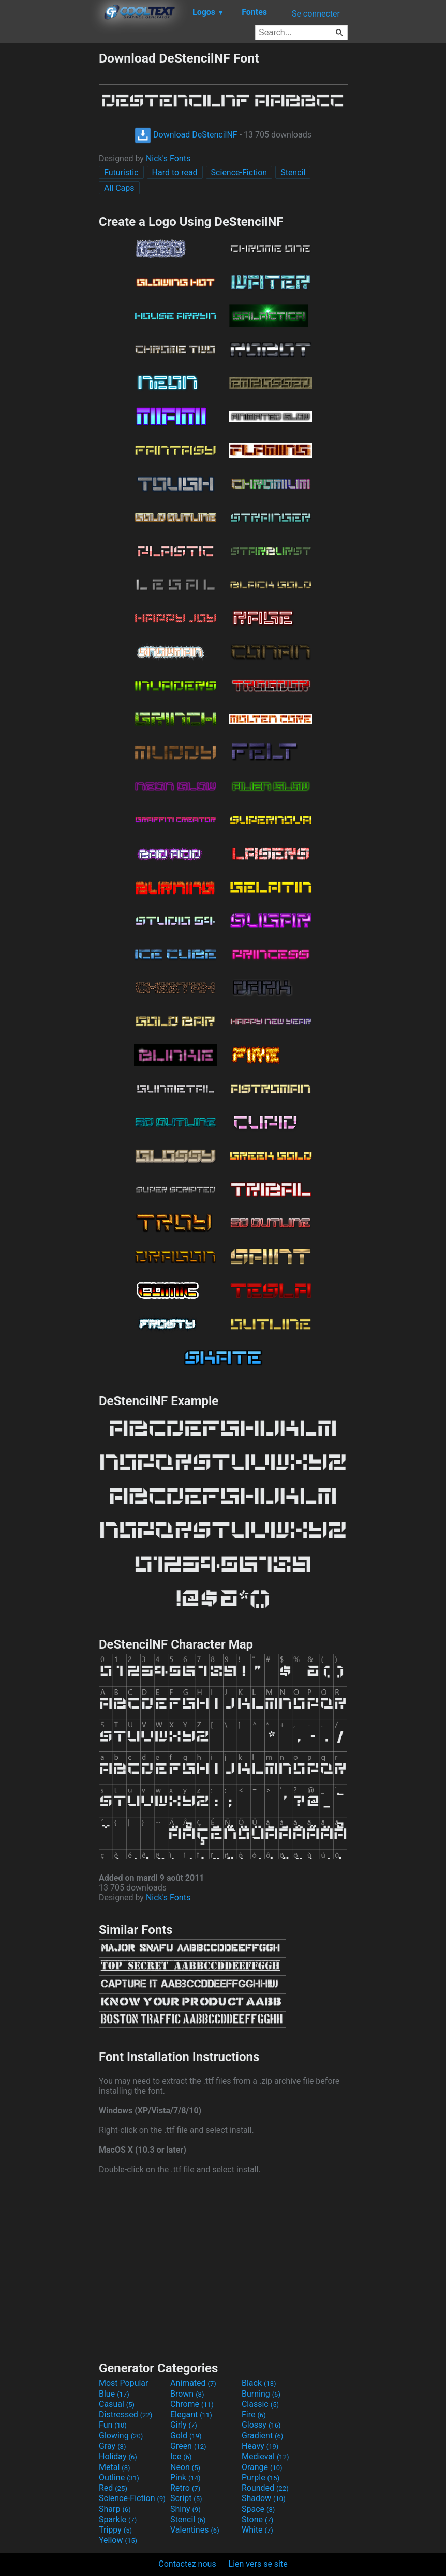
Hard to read (175, 172)
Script (186, 2498)
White (257, 2530)
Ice (180, 2456)
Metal (114, 2467)
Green (188, 2446)
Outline (119, 2477)
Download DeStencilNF (186, 135)
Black (259, 2383)
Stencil (292, 172)
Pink (185, 2477)
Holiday (118, 2456)
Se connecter (316, 14)
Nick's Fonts (168, 158)
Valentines (194, 2530)
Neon (185, 2467)
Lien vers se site (258, 2564)
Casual (117, 2404)
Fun (113, 2425)
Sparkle (118, 2519)
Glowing (121, 2436)
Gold (186, 2436)
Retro (185, 2488)
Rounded (265, 2488)
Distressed (125, 2414)
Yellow (118, 2540)
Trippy (115, 2530)
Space (258, 2509)
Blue (114, 2394)
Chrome (192, 2404)
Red (113, 2488)
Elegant (191, 2414)
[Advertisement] (49, 206)
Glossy (261, 2425)
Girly (183, 2425)
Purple (260, 2477)
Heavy (260, 2446)
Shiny (185, 2509)
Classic (260, 2404)
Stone (257, 2519)
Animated (193, 2383)
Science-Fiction (239, 172)
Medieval (265, 2456)
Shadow (264, 2498)
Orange (262, 2467)
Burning (261, 2394)
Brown (187, 2394)
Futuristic (121, 172)
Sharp (115, 2509)
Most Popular (123, 2383)
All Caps (119, 188)
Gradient (262, 2436)
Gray (112, 2446)
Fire (254, 2414)
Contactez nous (187, 2564)
